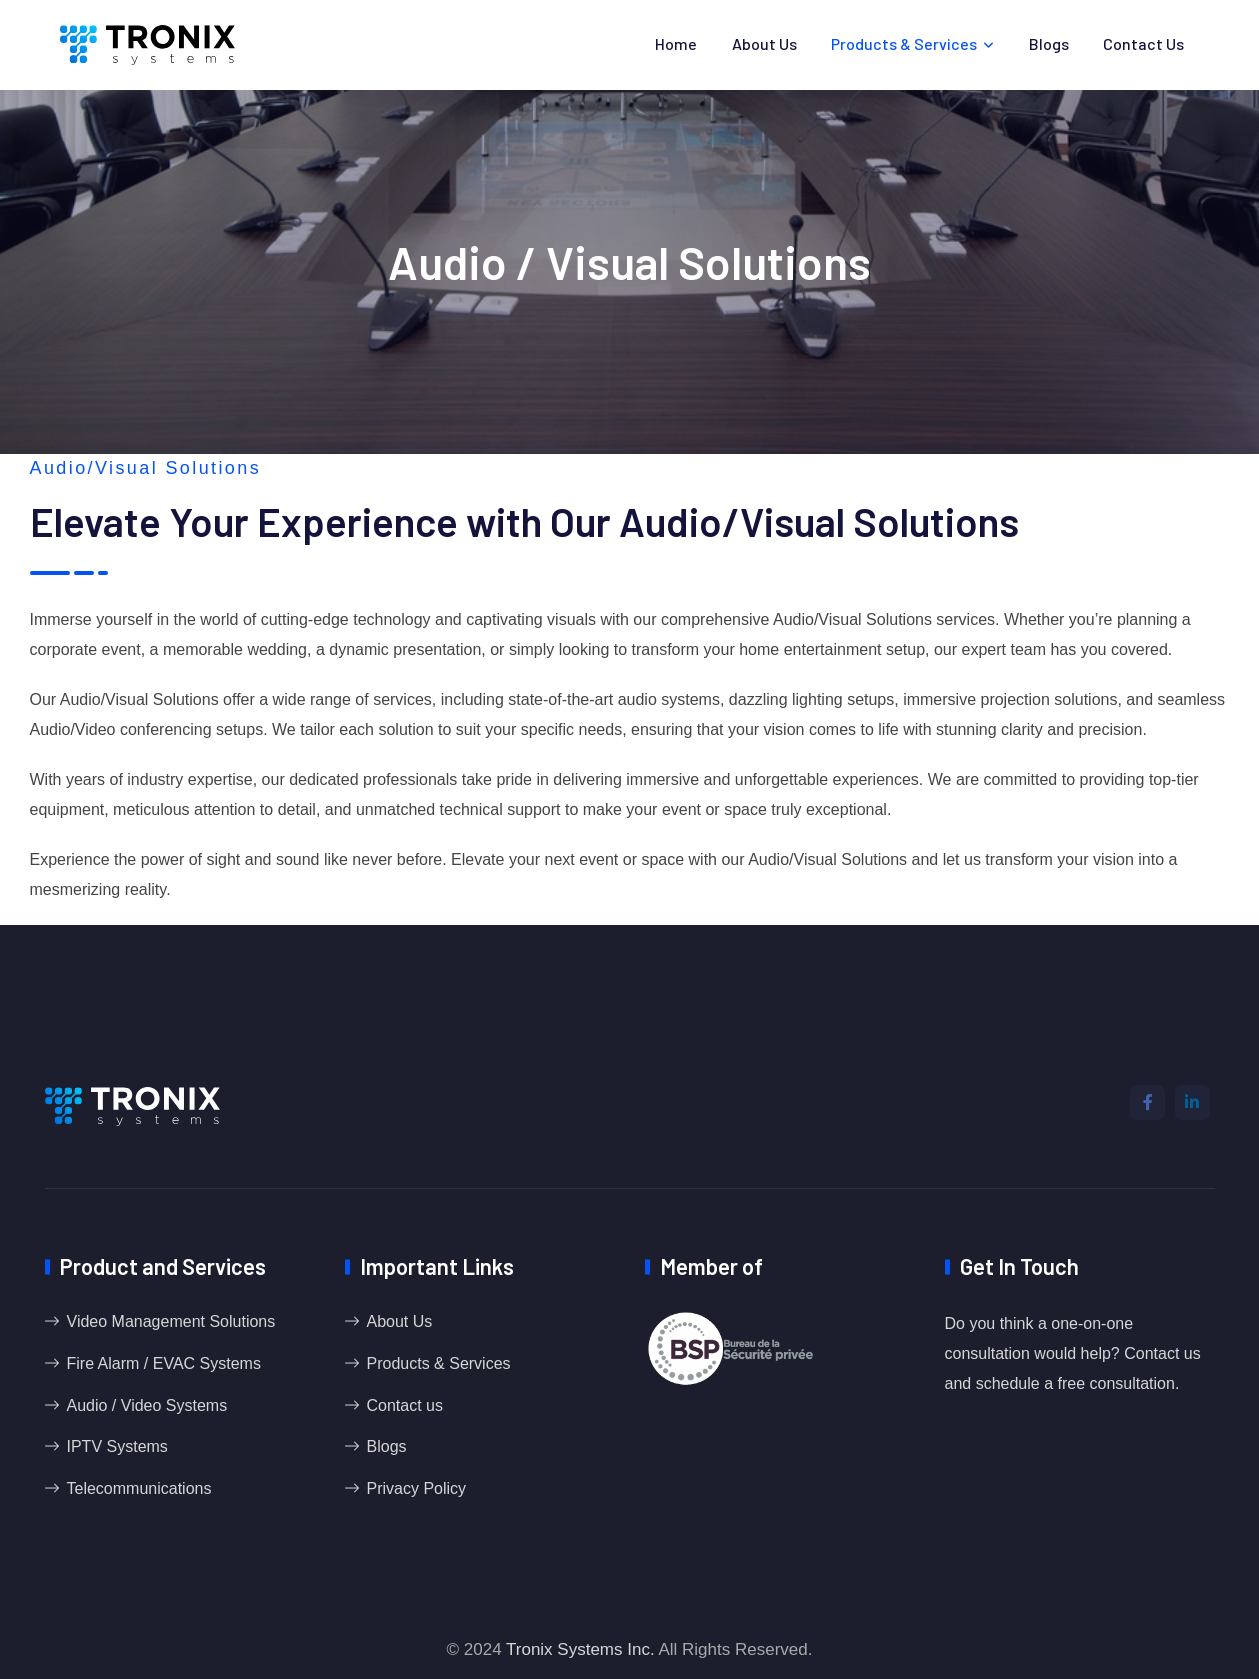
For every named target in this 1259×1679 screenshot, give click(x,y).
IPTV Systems (117, 1446)
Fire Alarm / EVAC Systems (164, 1363)
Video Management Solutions (171, 1321)
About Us (764, 43)
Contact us (1143, 43)
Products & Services (904, 43)
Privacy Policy (417, 1488)
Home (676, 43)
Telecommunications (139, 1488)
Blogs (1049, 43)
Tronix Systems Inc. (580, 1649)
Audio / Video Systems (147, 1405)
